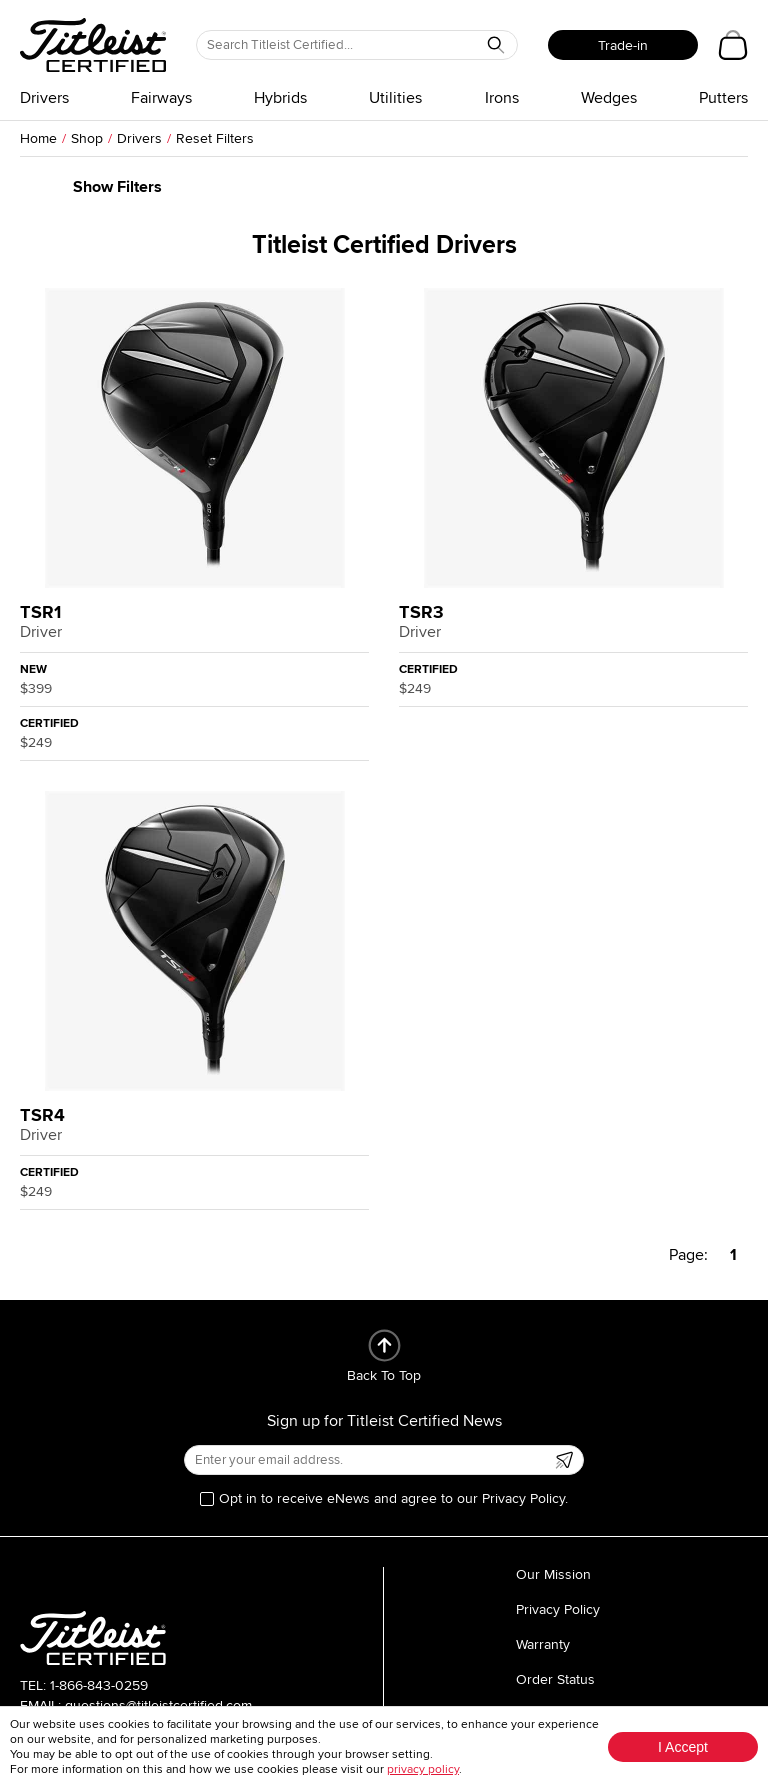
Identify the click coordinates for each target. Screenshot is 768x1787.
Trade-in (623, 45)
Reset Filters (215, 138)
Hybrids (280, 98)
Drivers (44, 98)
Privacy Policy (558, 1609)
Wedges (609, 98)
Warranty (543, 1644)
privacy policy (423, 1769)
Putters (723, 98)
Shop (87, 138)
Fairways (161, 98)
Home (38, 138)
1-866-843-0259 (99, 1685)
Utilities (395, 98)
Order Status (555, 1679)
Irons (502, 98)
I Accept (683, 1747)
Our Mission (553, 1574)
